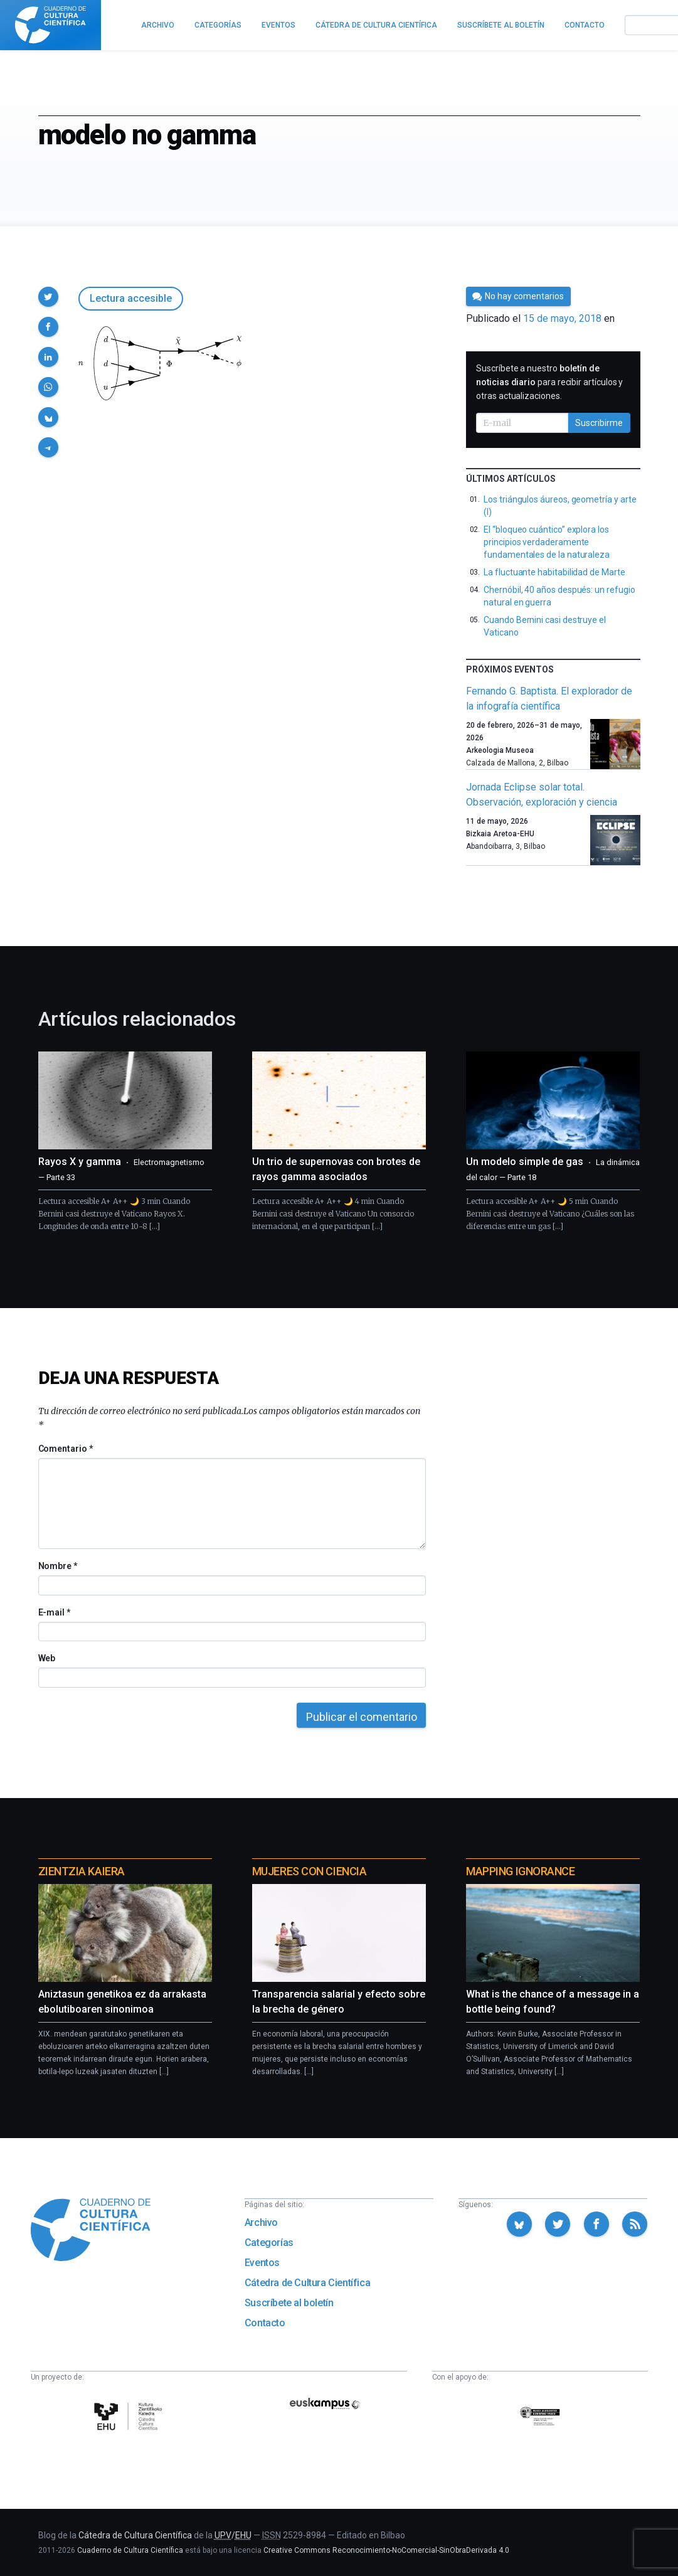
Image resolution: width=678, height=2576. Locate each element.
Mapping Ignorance (520, 1871)
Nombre (57, 1566)
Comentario (65, 1449)
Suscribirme (599, 423)
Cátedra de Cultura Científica (307, 2283)
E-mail (54, 1612)
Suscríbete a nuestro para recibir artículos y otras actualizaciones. (549, 382)
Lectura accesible (131, 298)
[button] (48, 297)
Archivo (261, 2222)
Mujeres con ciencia (309, 1871)
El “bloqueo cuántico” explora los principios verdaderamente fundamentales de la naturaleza (547, 542)
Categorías (269, 2243)
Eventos (262, 2263)
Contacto (265, 2323)
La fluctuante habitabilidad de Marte (554, 572)
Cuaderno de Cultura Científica (130, 2550)
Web (47, 1658)
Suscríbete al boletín (289, 2303)
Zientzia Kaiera (81, 1871)
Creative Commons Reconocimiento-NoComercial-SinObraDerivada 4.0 (386, 2550)
